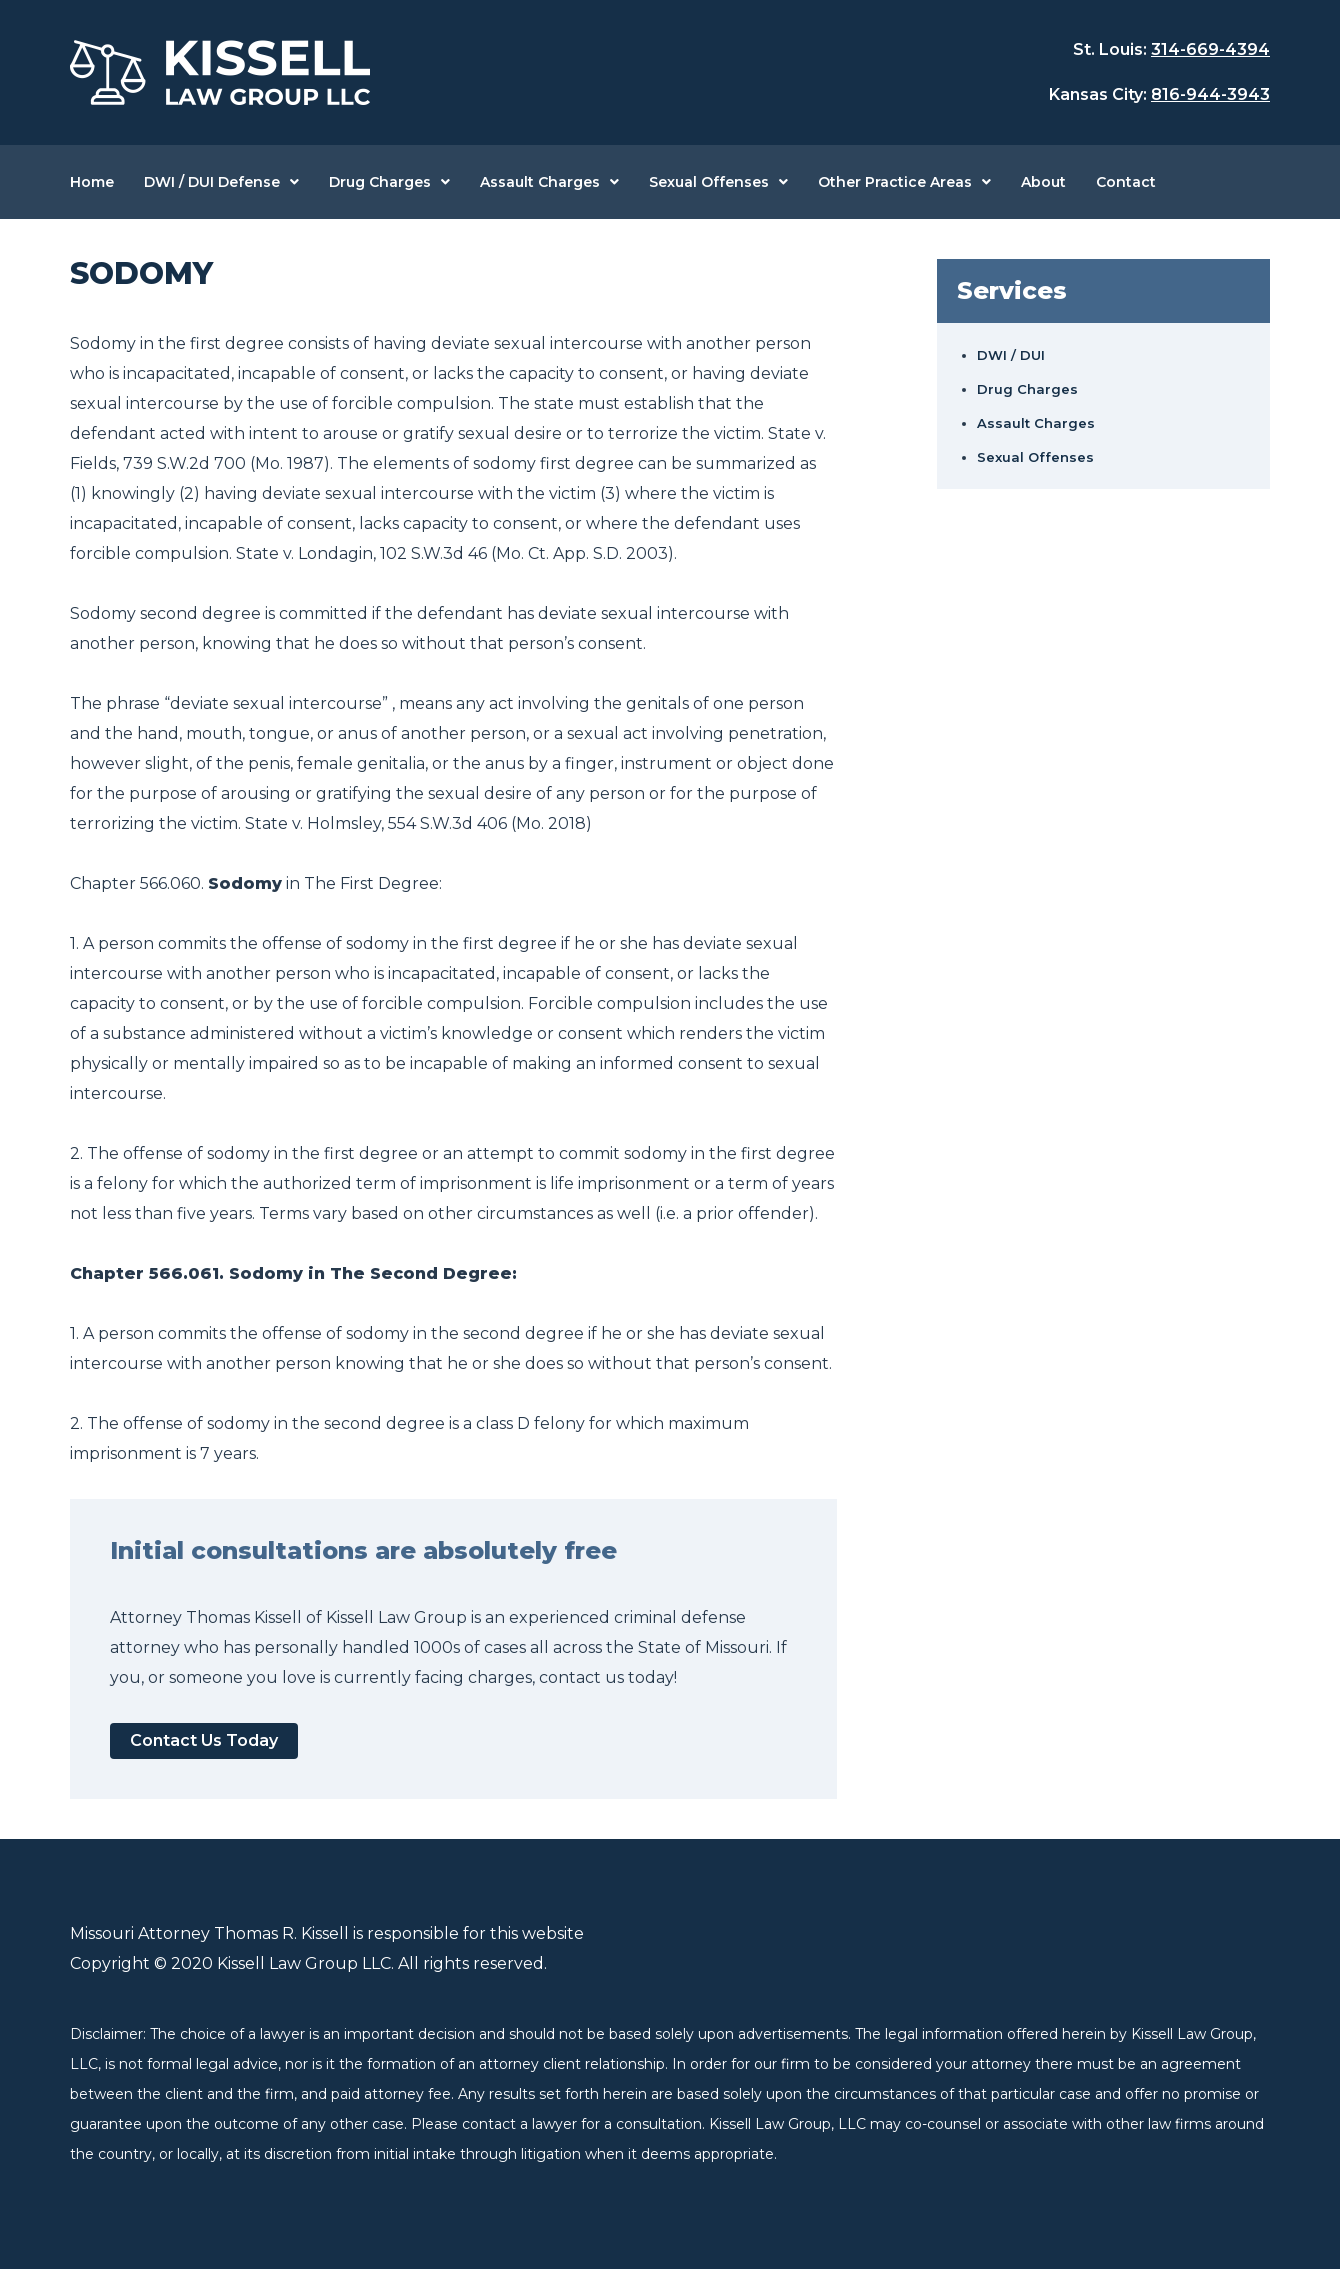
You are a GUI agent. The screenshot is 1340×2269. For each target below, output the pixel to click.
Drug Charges (380, 182)
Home (92, 182)
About (1043, 182)
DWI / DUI (1011, 355)
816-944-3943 (1210, 94)
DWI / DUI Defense (212, 182)
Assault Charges (540, 182)
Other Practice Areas (895, 182)
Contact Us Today (204, 1740)
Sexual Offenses (709, 182)
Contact (1126, 182)
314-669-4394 (1210, 49)
